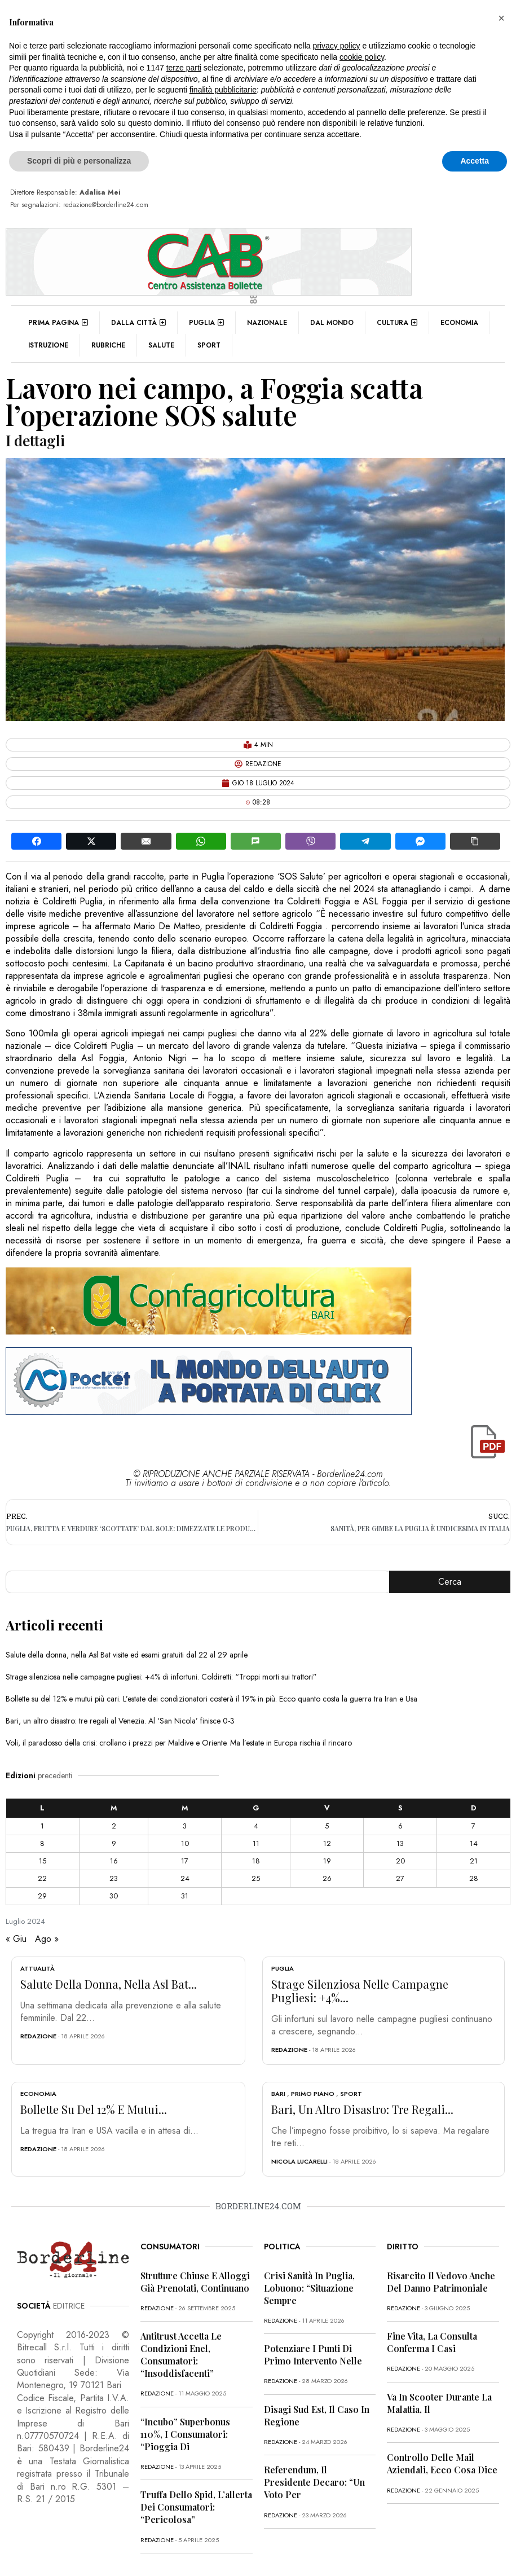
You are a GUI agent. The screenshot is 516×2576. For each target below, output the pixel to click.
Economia (459, 323)
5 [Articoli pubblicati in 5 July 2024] (327, 1826)
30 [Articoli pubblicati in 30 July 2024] (113, 1896)
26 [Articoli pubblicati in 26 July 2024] (327, 1878)
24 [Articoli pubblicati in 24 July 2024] (184, 1878)
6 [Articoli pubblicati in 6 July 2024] (400, 1826)
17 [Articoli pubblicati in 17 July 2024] (184, 1861)
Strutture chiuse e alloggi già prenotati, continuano (195, 2282)
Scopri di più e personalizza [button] (79, 160)
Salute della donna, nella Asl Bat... (108, 1984)
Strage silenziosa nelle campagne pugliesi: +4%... (359, 1990)
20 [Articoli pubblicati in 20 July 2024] (400, 1861)
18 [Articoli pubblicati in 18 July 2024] (256, 1861)
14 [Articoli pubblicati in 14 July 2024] (474, 1843)
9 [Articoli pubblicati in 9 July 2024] (114, 1843)
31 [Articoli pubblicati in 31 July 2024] (184, 1896)
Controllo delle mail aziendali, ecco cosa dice (442, 2463)
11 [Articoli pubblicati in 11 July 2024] (256, 1843)
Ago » (47, 1938)
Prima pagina (58, 323)
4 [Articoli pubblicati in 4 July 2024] (256, 1826)
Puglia (206, 323)
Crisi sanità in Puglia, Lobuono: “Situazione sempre (309, 2288)
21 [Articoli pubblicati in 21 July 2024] (474, 1861)
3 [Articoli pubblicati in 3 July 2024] (185, 1826)
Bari (278, 2093)
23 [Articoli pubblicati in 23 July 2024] (113, 1878)
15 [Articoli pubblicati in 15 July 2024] (42, 1861)
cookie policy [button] (361, 56)
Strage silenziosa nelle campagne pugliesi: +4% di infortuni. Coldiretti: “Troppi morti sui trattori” (161, 1676)
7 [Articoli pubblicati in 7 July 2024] (473, 1826)
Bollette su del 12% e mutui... (93, 2109)
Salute (161, 345)
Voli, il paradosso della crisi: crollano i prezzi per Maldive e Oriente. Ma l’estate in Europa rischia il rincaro (179, 1742)
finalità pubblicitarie (223, 89)
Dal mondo (332, 323)
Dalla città (138, 323)
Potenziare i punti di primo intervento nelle (313, 2354)
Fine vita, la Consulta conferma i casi (432, 2342)
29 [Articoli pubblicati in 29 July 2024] (42, 1896)
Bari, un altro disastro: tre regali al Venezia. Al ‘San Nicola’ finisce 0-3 (120, 1720)
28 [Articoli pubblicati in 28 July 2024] (473, 1878)
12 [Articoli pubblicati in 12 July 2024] (327, 1843)
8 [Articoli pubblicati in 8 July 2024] (42, 1843)
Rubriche (108, 345)
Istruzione (48, 345)
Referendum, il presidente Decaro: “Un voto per (314, 2482)
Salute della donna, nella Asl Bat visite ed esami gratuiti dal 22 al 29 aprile (127, 1654)
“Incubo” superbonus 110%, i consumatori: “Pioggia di (185, 2434)
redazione (38, 2036)
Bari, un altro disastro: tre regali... (362, 2109)
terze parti (183, 67)
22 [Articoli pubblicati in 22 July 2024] (42, 1878)
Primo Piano (312, 2093)
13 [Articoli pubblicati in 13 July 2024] (400, 1843)
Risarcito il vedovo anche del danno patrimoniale (441, 2282)
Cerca (449, 1581)
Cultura (397, 323)
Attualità (37, 1968)
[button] (501, 18)
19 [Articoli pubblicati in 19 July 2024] (327, 1861)
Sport (208, 345)
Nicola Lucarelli (299, 2161)
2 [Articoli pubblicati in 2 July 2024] (114, 1826)
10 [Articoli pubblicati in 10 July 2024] (185, 1843)
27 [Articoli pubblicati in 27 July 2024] (400, 1878)
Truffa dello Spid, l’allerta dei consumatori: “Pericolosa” (196, 2507)
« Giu (16, 1938)
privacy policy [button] (336, 45)
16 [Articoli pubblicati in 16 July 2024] (114, 1861)
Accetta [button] (474, 160)
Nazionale (267, 323)
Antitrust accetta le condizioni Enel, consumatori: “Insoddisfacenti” (181, 2354)
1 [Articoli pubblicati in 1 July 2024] (42, 1826)
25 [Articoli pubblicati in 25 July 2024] (256, 1878)
